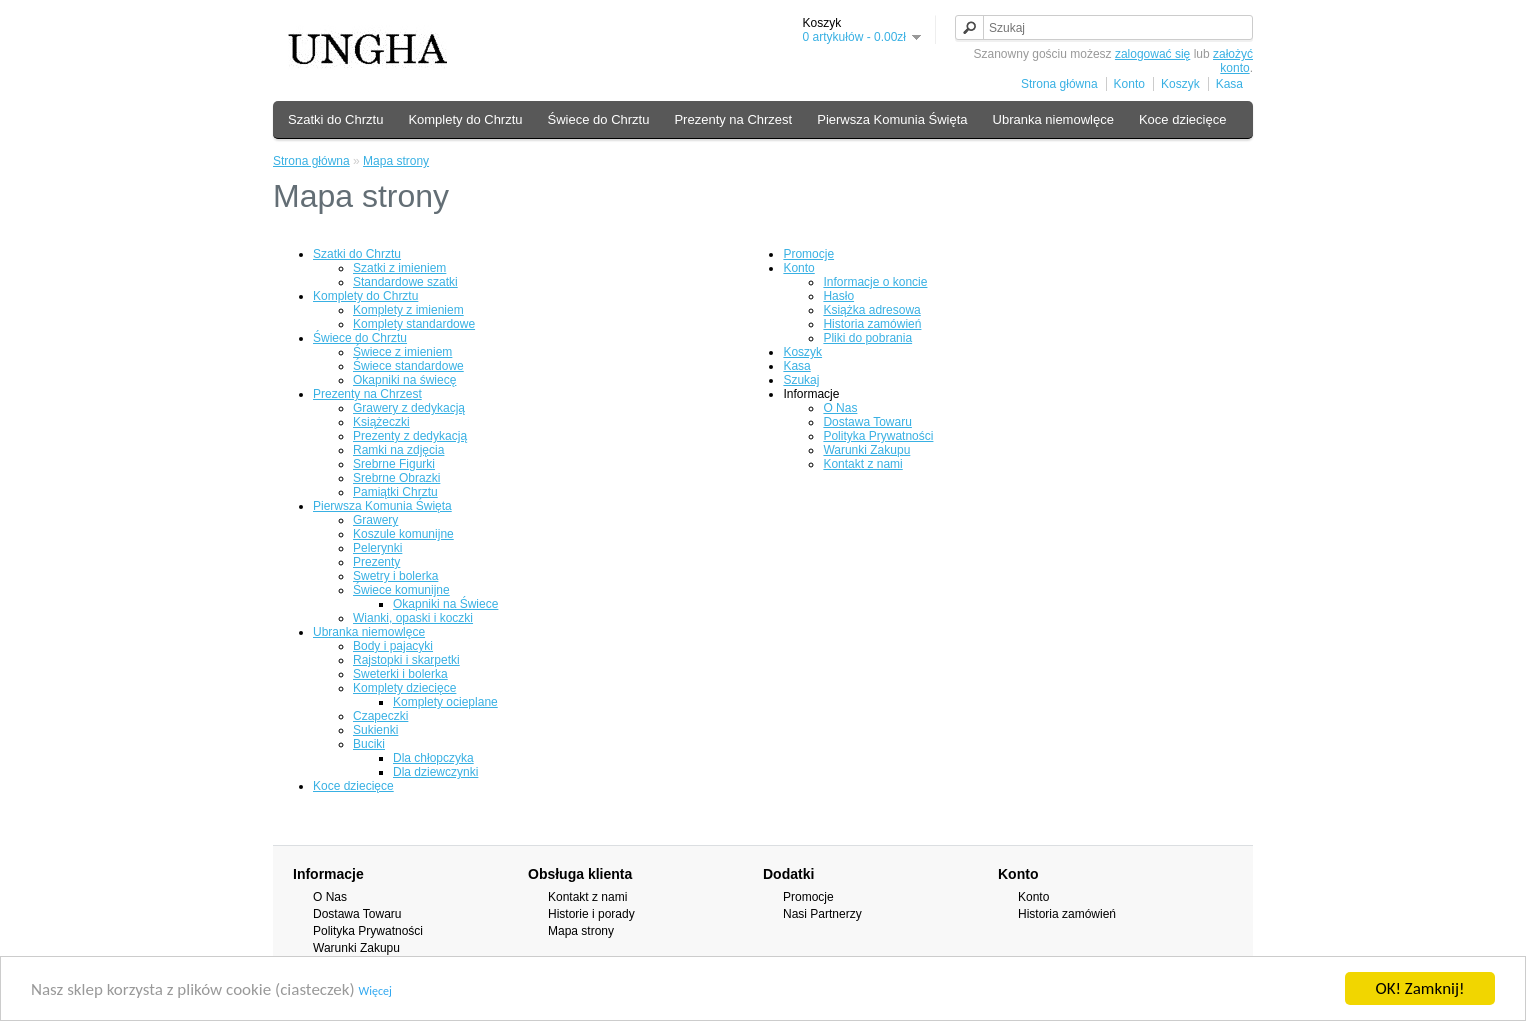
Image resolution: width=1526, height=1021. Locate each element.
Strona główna (1059, 84)
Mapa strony (396, 161)
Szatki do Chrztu (335, 119)
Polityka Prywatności (878, 436)
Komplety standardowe (414, 324)
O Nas (840, 408)
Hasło (838, 296)
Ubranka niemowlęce (1053, 119)
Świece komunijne (401, 590)
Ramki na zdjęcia (398, 450)
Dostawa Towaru (867, 422)
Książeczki (381, 422)
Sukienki (375, 730)
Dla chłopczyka (433, 758)
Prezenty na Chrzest (733, 119)
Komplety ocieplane (445, 702)
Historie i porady (591, 914)
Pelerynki (377, 548)
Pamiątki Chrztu (395, 492)
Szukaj (801, 380)
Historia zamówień (872, 324)
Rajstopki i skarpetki (406, 660)
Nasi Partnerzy (822, 914)
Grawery (375, 520)
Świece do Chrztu (599, 119)
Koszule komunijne (403, 534)
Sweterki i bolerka (400, 674)
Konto (1129, 84)
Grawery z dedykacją (409, 408)
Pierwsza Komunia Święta (892, 119)
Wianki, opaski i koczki (413, 618)
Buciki (369, 744)
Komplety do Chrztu (465, 119)
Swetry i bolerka (395, 576)
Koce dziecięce (1182, 119)
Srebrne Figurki (394, 464)
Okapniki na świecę (404, 380)
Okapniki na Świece (445, 604)
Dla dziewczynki (435, 772)
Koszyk (1180, 84)
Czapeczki (380, 716)
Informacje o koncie (875, 282)
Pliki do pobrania (867, 338)
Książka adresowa (871, 310)
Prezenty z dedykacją (410, 436)
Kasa (1229, 84)
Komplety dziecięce (404, 688)
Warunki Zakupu (866, 450)
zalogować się (1152, 54)
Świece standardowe (408, 366)
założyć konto (1233, 61)
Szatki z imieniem (399, 268)
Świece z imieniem (402, 352)
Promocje (808, 254)
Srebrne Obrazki (396, 478)
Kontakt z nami (862, 464)
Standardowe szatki (405, 282)
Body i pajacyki (393, 646)
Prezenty (376, 562)
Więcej (375, 991)
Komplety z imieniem (408, 310)
